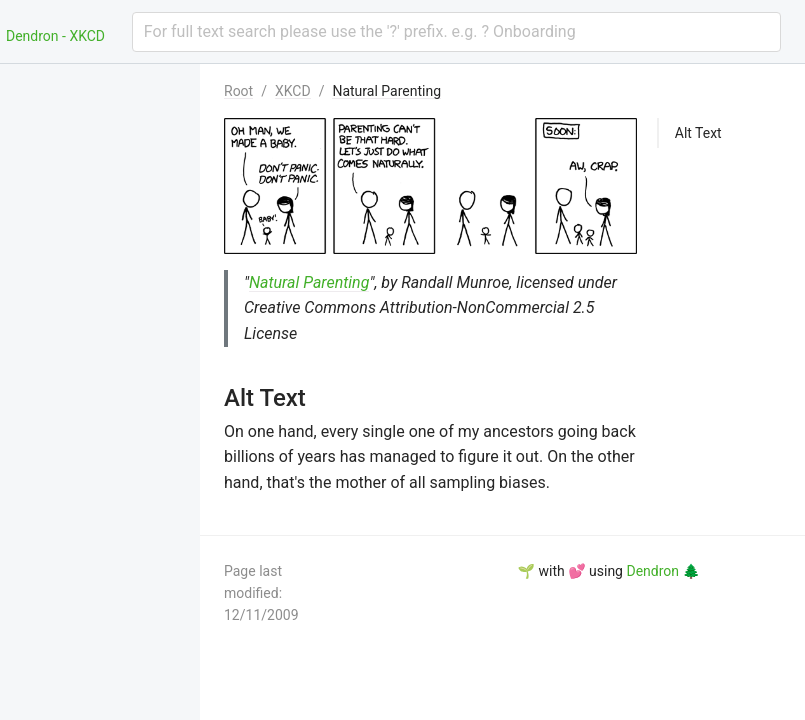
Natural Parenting (386, 91)
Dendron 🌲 (662, 571)
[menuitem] (100, 88)
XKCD (293, 91)
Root (238, 91)
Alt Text (698, 133)
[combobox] (456, 32)
